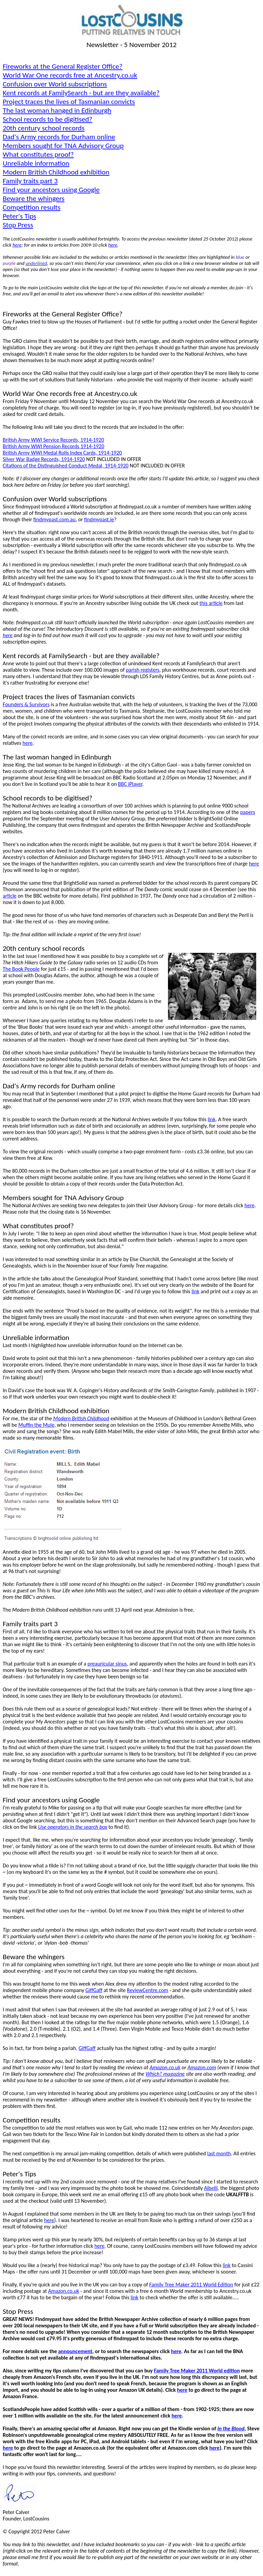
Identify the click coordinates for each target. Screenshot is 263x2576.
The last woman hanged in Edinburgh (57, 110)
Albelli (211, 2188)
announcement (75, 2351)
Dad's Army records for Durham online (59, 136)
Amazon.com (202, 2067)
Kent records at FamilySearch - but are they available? (81, 92)
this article (211, 603)
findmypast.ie (99, 519)
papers (247, 812)
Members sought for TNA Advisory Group (63, 145)
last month (219, 2153)
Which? (165, 2074)
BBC (130, 784)
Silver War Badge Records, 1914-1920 (44, 459)
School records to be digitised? (47, 119)
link (211, 1119)
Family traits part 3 (30, 180)
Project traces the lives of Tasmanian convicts (69, 101)
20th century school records (43, 128)
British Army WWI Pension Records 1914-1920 (53, 446)
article (10, 896)
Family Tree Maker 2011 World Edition (191, 2284)
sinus (107, 1663)
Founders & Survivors (26, 704)
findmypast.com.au (54, 519)
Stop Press (18, 225)
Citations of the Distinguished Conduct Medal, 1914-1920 (66, 465)
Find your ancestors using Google (51, 189)
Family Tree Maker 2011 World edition (197, 2370)
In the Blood (230, 2428)
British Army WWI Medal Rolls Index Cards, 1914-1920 (62, 452)
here (112, 245)
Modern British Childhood (81, 1418)
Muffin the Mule (36, 1425)
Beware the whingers (33, 198)
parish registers (142, 670)
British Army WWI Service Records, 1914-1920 (53, 440)
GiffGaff (94, 1990)
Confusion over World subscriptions (55, 84)
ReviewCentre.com (147, 1990)
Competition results (31, 207)
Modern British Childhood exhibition (56, 172)
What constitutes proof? (38, 154)
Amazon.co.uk (165, 2067)
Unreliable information (36, 163)
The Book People (21, 969)
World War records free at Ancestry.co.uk (70, 75)
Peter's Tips (19, 216)
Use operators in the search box (72, 1827)
